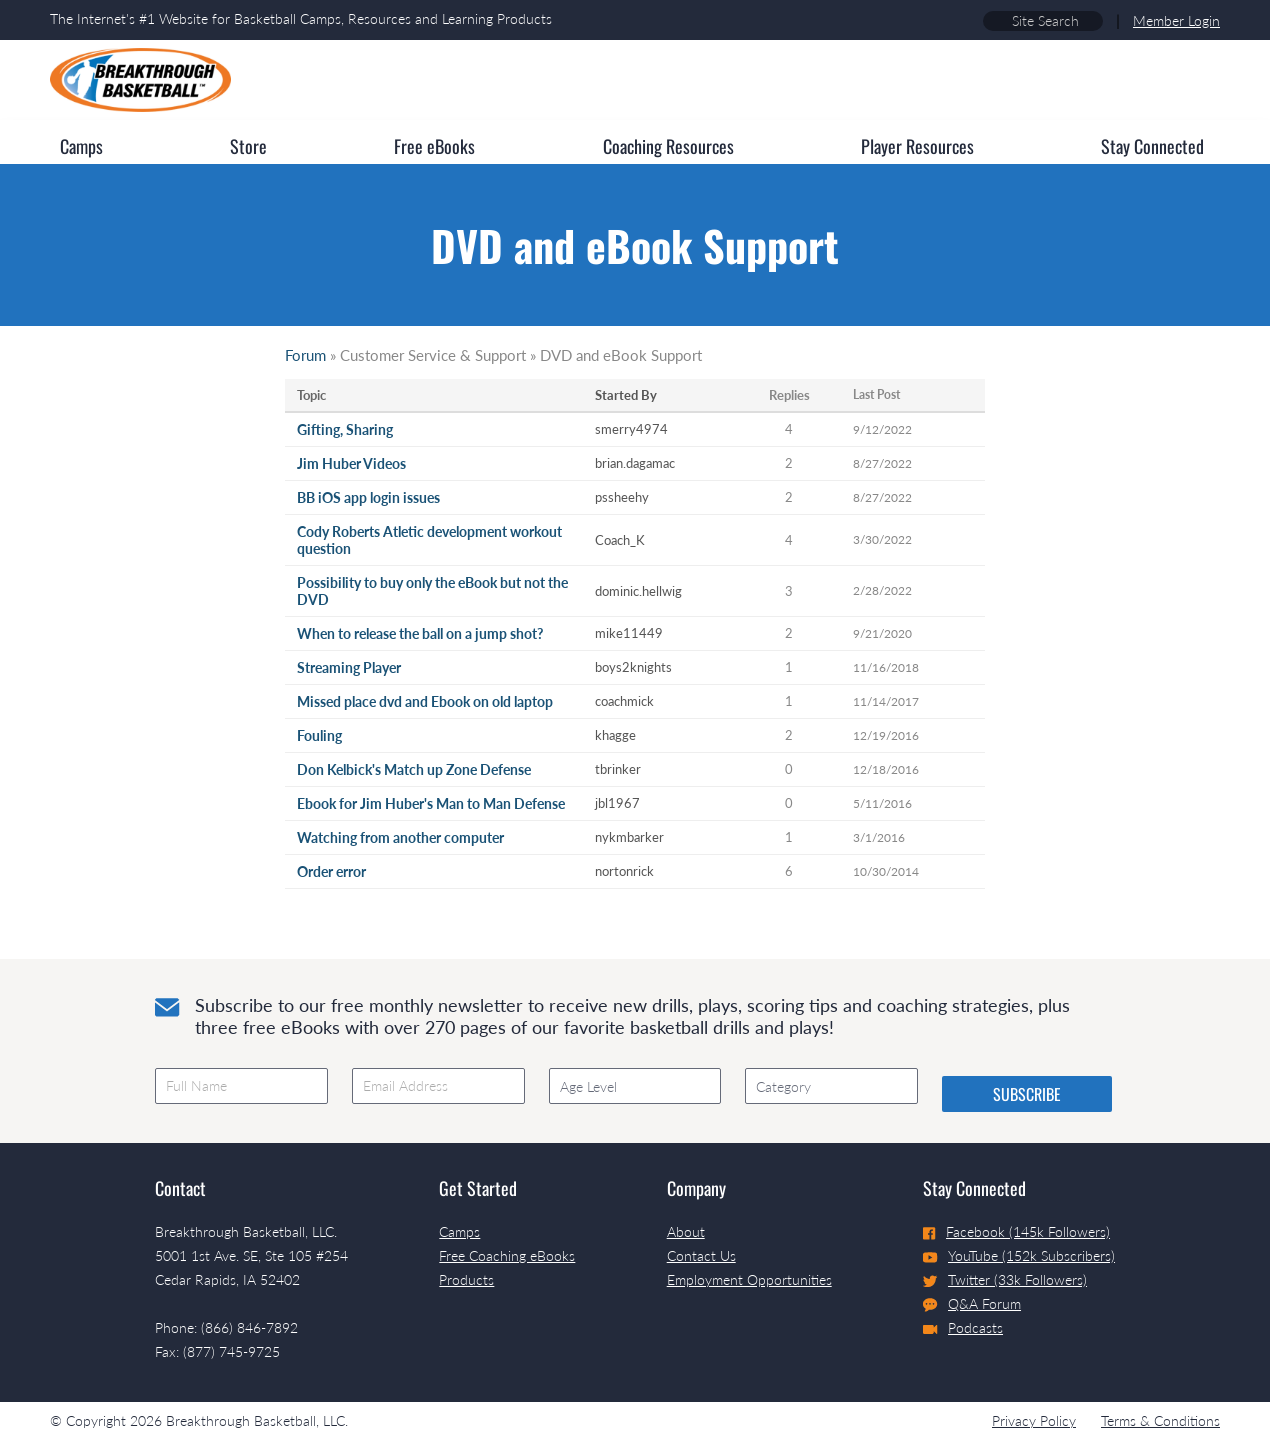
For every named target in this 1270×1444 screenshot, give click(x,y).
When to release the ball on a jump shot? (420, 633)
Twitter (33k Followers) (1005, 1279)
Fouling (319, 735)
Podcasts (963, 1327)
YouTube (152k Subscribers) (1019, 1255)
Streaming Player (349, 667)
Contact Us (701, 1255)
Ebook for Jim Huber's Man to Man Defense (431, 803)
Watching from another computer (400, 837)
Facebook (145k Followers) (1016, 1231)
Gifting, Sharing (345, 429)
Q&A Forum (972, 1304)
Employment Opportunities (749, 1279)
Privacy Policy (1034, 1420)
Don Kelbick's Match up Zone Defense (414, 769)
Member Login (1176, 20)
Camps (459, 1231)
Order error (331, 871)
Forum (305, 355)
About (686, 1231)
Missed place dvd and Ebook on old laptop (425, 701)
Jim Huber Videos (351, 463)
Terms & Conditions (1160, 1420)
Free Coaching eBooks (507, 1255)
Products (466, 1279)
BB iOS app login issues (368, 497)
